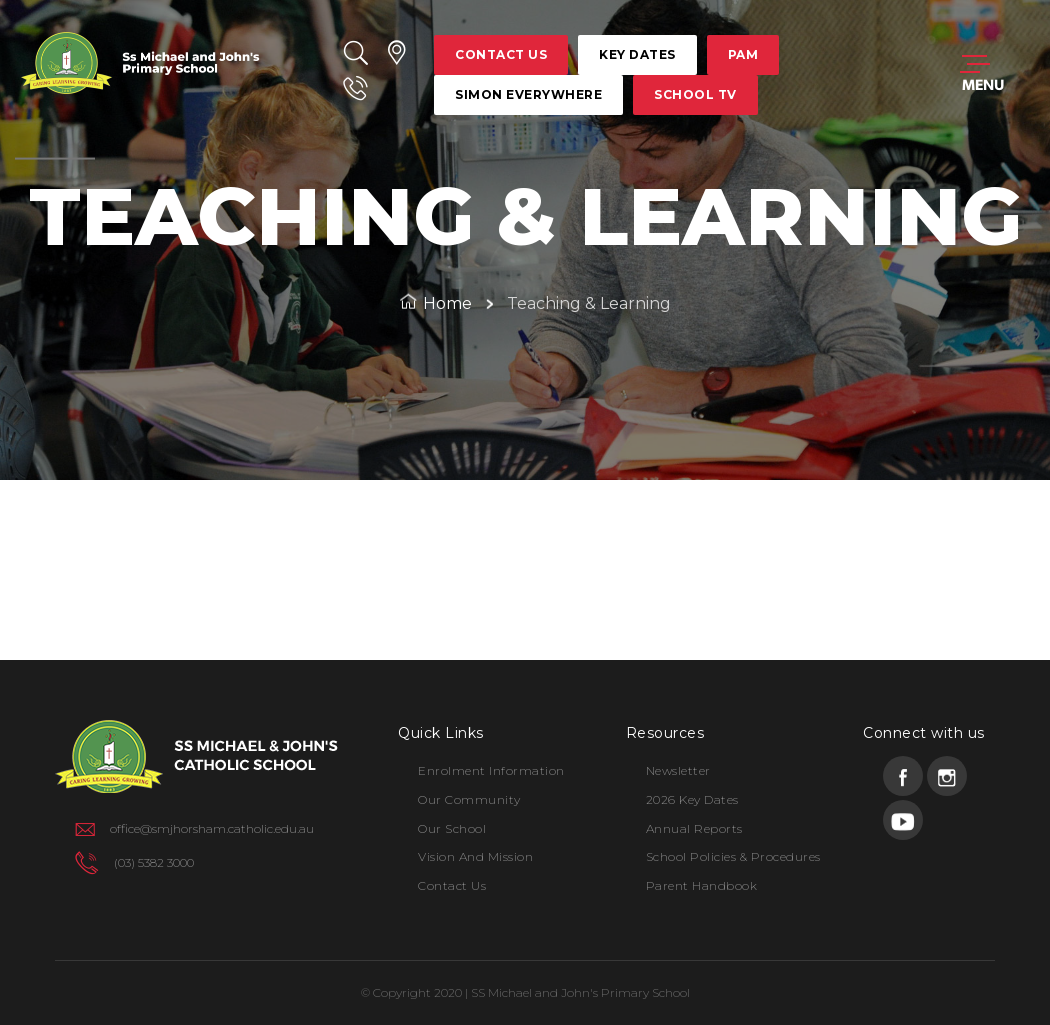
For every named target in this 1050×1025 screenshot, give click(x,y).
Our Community (469, 799)
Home (447, 303)
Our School (452, 828)
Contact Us (452, 885)
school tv (695, 94)
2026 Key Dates (692, 799)
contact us (501, 54)
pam (743, 54)
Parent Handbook (702, 885)
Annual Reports (694, 828)
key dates (637, 54)
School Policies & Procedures (733, 856)
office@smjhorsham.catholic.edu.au (212, 828)
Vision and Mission (475, 856)
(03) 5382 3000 (154, 862)
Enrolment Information (491, 770)
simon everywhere (528, 94)
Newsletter (678, 770)
